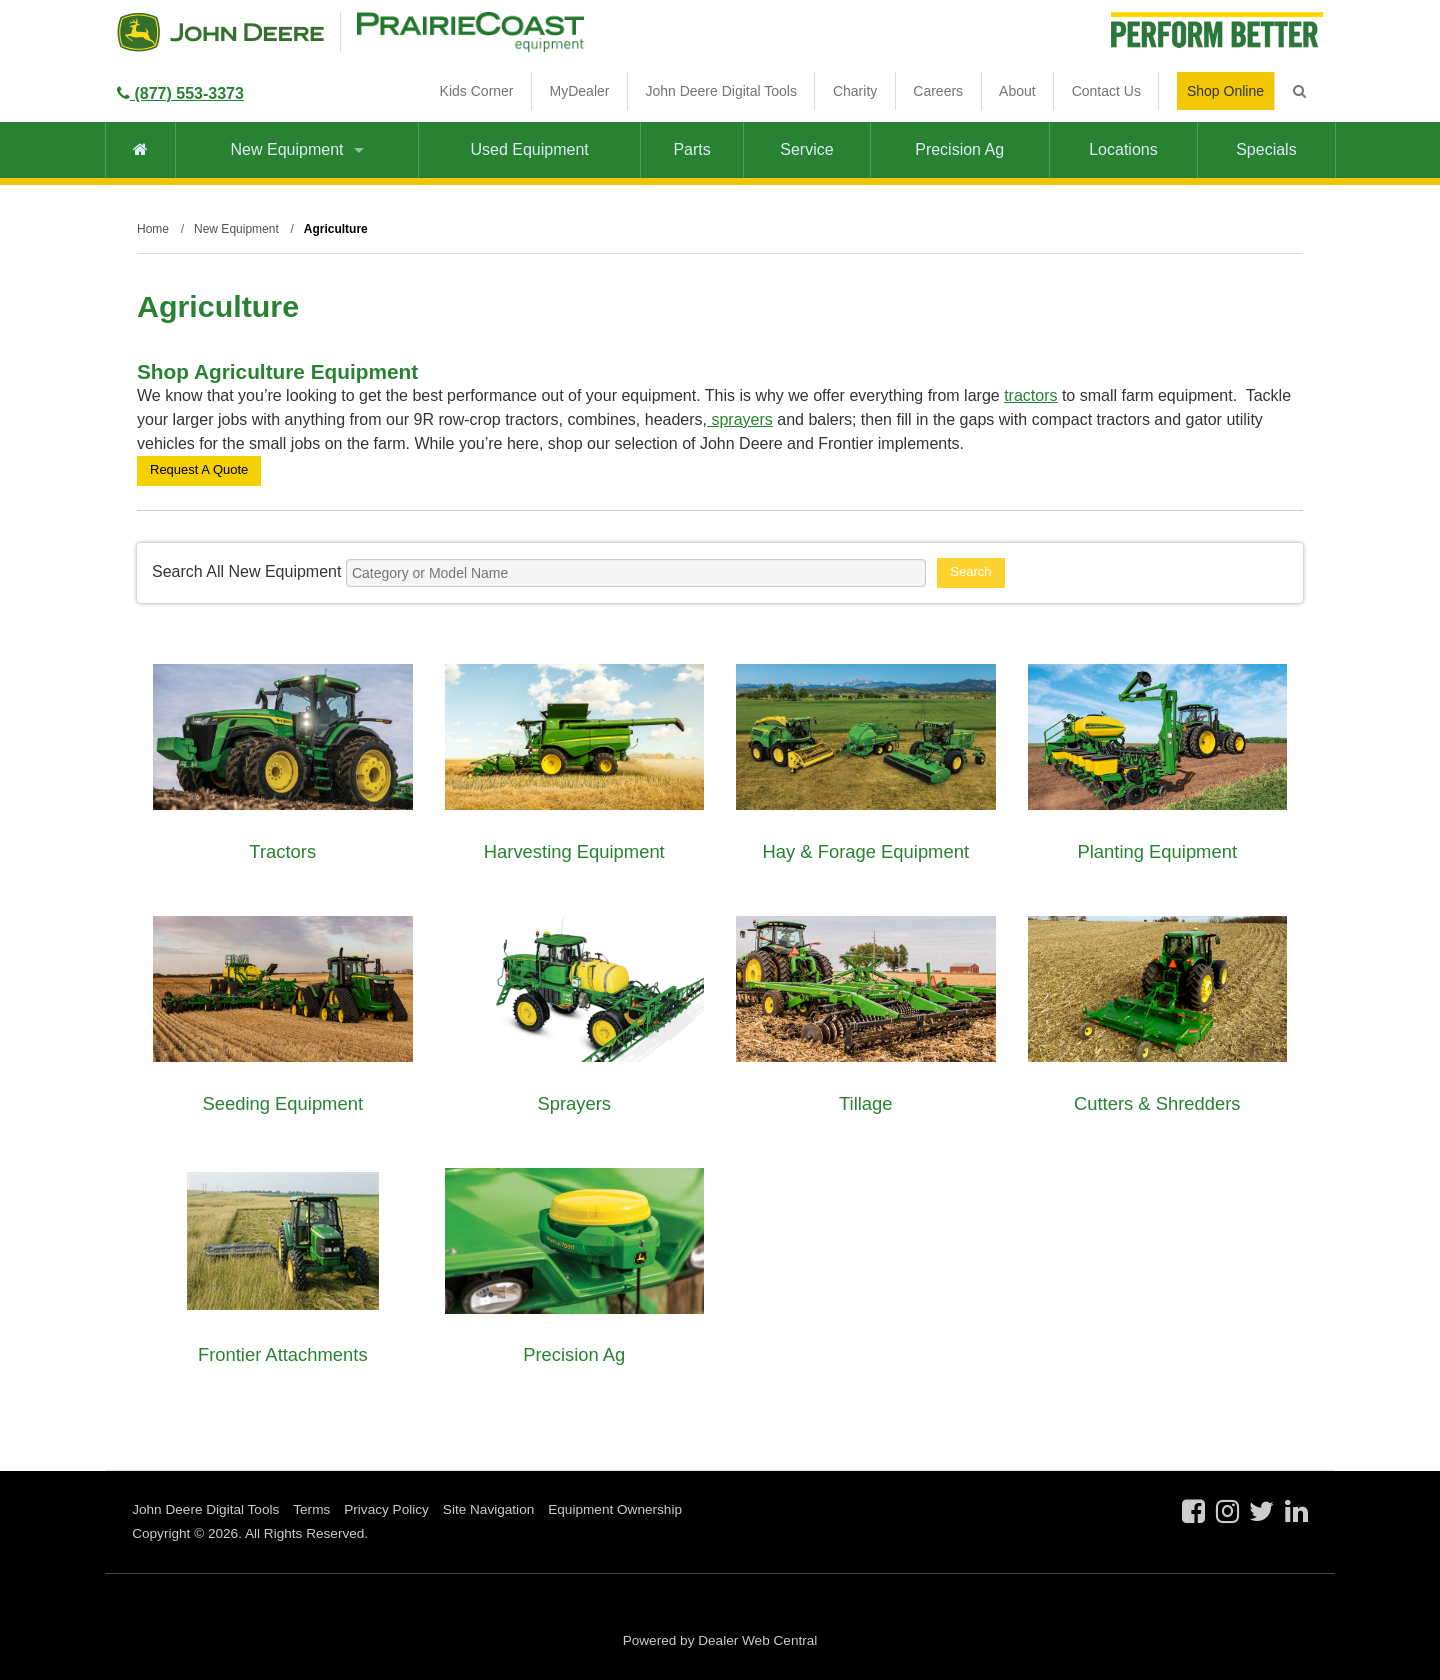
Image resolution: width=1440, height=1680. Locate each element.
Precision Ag (959, 149)
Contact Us (1106, 91)
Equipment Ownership (615, 1509)
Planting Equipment (1158, 851)
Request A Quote (199, 469)
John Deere (220, 32)
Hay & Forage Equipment (866, 851)
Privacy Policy (386, 1509)
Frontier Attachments (283, 1354)
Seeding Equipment (282, 1103)
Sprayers (574, 1103)
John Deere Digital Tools (721, 91)
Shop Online (1225, 91)
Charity (855, 91)
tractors (1030, 395)
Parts (691, 149)
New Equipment (297, 149)
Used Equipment (529, 149)
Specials (1266, 149)
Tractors (282, 851)
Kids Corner (477, 91)
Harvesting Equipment (574, 851)
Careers (938, 91)
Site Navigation (488, 1509)
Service (806, 149)
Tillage (866, 1103)
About (1017, 91)
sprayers (740, 419)
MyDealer (580, 91)
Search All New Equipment (246, 571)
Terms (311, 1509)
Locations (1123, 149)
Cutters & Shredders (1157, 1103)
